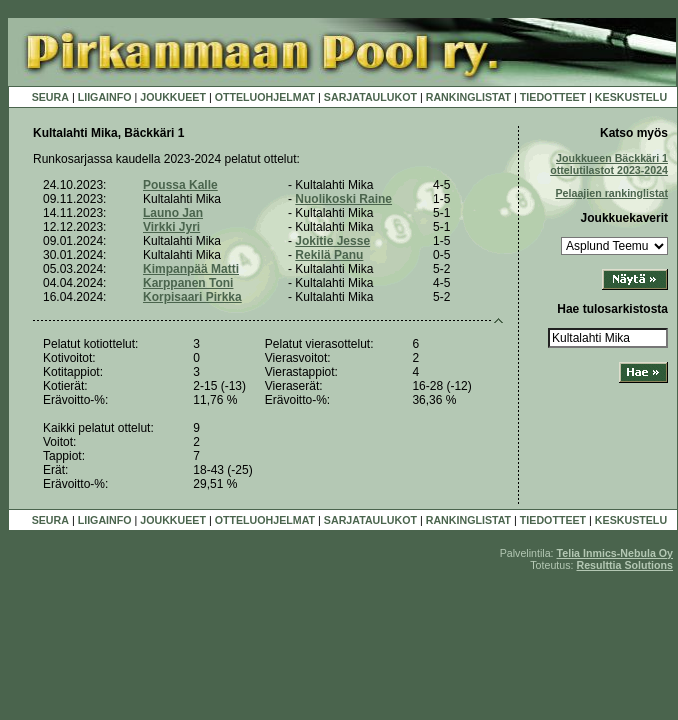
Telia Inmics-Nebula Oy (615, 553)
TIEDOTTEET (553, 97)
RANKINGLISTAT (468, 97)
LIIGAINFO (105, 97)
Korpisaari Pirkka (192, 297)
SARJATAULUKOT (370, 97)
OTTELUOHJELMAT (265, 97)
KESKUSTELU (631, 97)
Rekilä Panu (329, 255)
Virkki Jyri (171, 227)
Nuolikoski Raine (343, 199)
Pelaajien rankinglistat (611, 193)
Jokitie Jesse (332, 241)
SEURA (50, 97)
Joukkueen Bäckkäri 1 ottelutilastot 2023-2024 (609, 164)
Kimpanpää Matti (191, 269)
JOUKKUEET (173, 97)
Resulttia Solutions (624, 565)
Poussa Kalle (180, 185)
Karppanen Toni (188, 283)
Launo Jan (173, 213)
